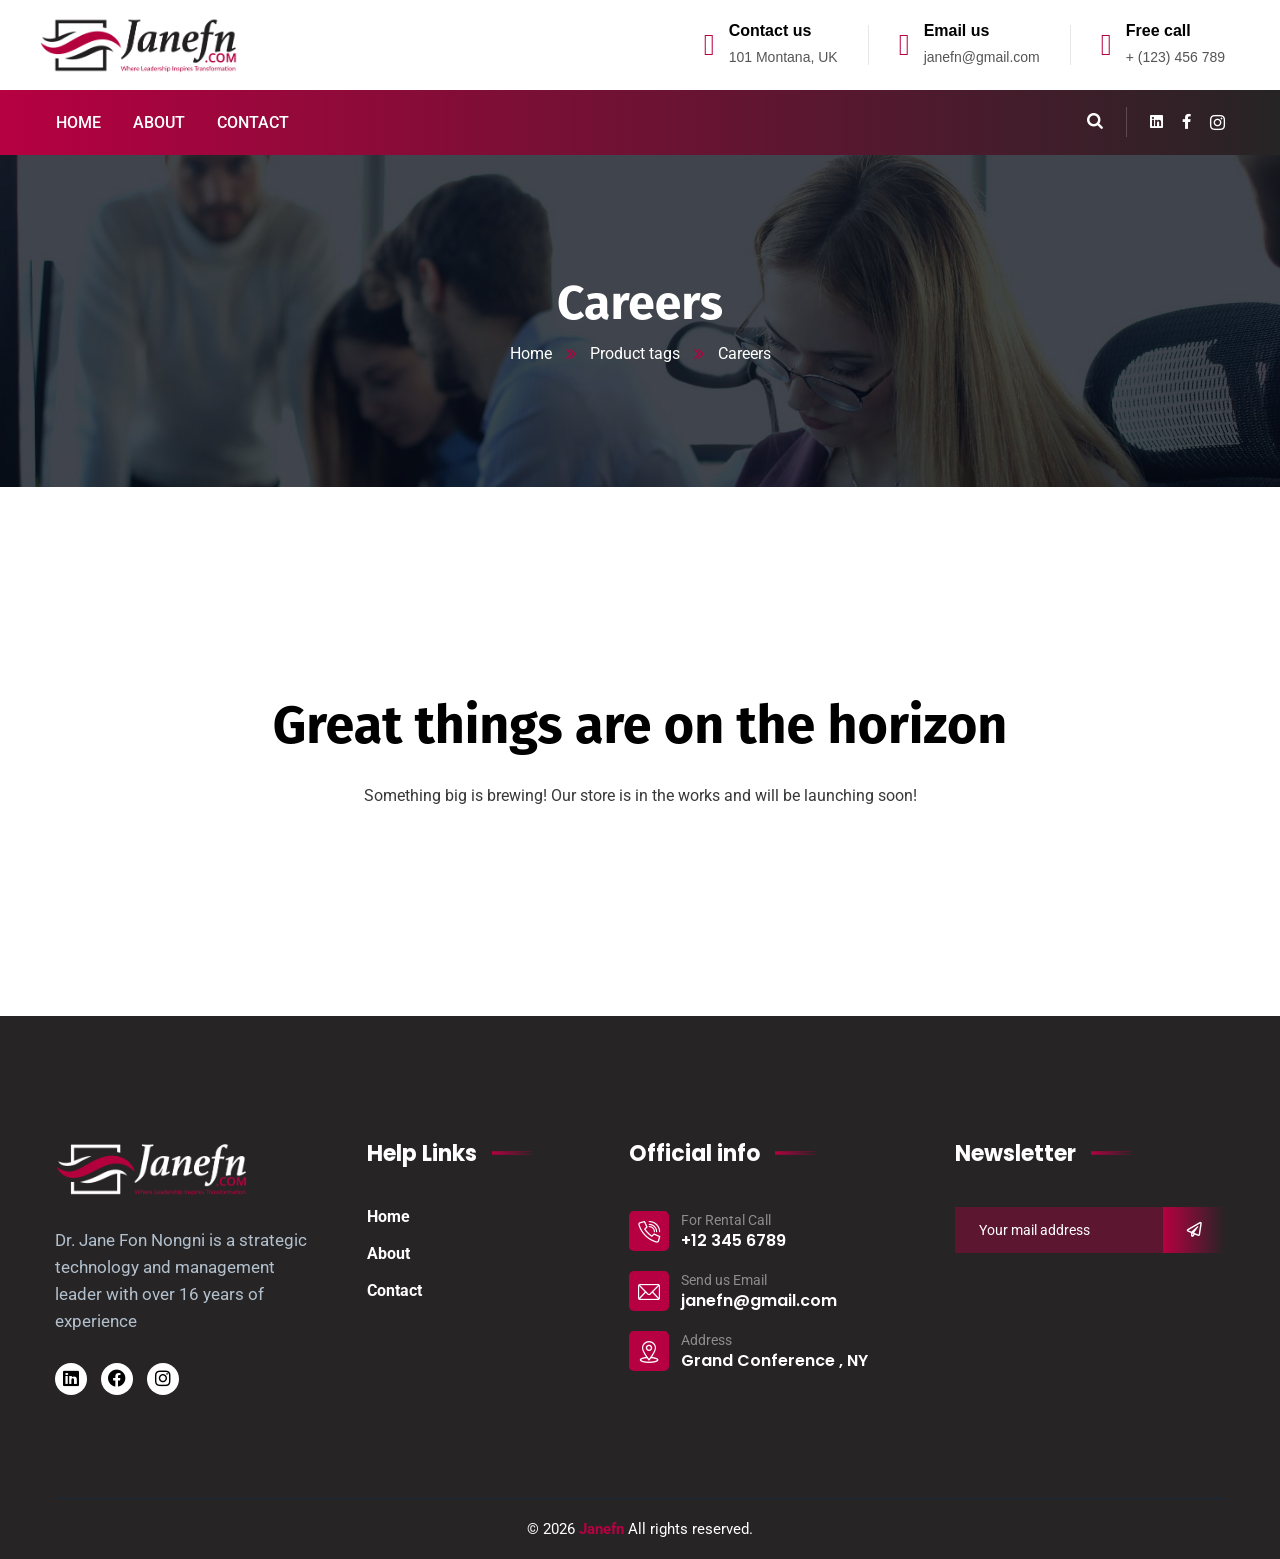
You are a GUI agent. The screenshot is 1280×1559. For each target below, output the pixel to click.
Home (531, 353)
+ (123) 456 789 (1175, 57)
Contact (394, 1290)
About (388, 1253)
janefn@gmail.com (982, 57)
